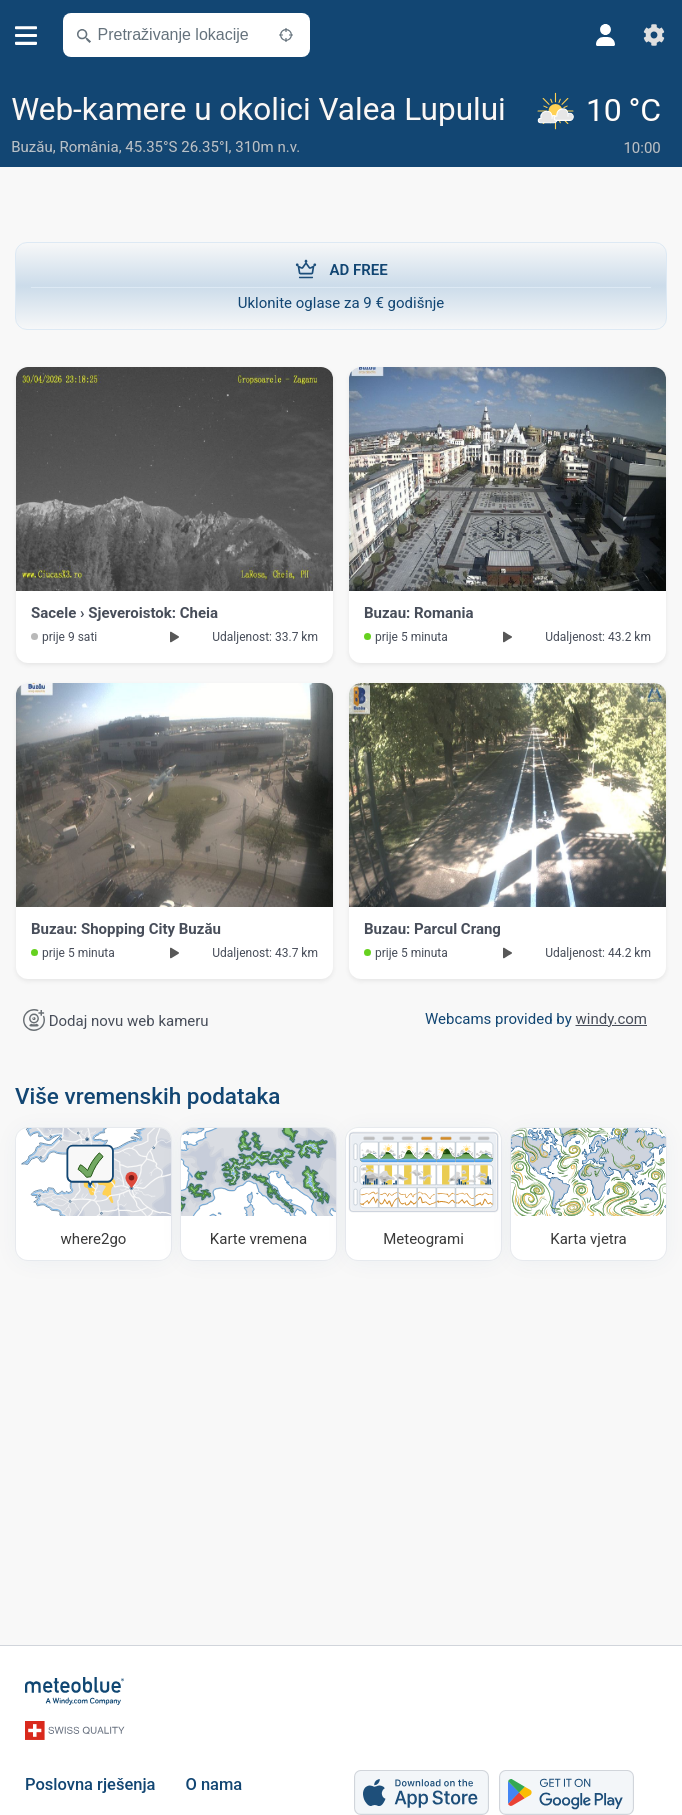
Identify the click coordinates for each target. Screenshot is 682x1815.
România (88, 147)
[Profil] (606, 35)
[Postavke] (654, 35)
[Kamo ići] (93, 1194)
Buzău (31, 147)
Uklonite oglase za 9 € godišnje (341, 285)
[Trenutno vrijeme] (601, 126)
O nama (213, 1784)
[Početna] (75, 1691)
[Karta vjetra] (588, 1194)
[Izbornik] (26, 35)
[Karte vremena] (258, 1194)
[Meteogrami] (423, 1194)
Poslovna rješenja (90, 1784)
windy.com (612, 1019)
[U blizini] (286, 35)
